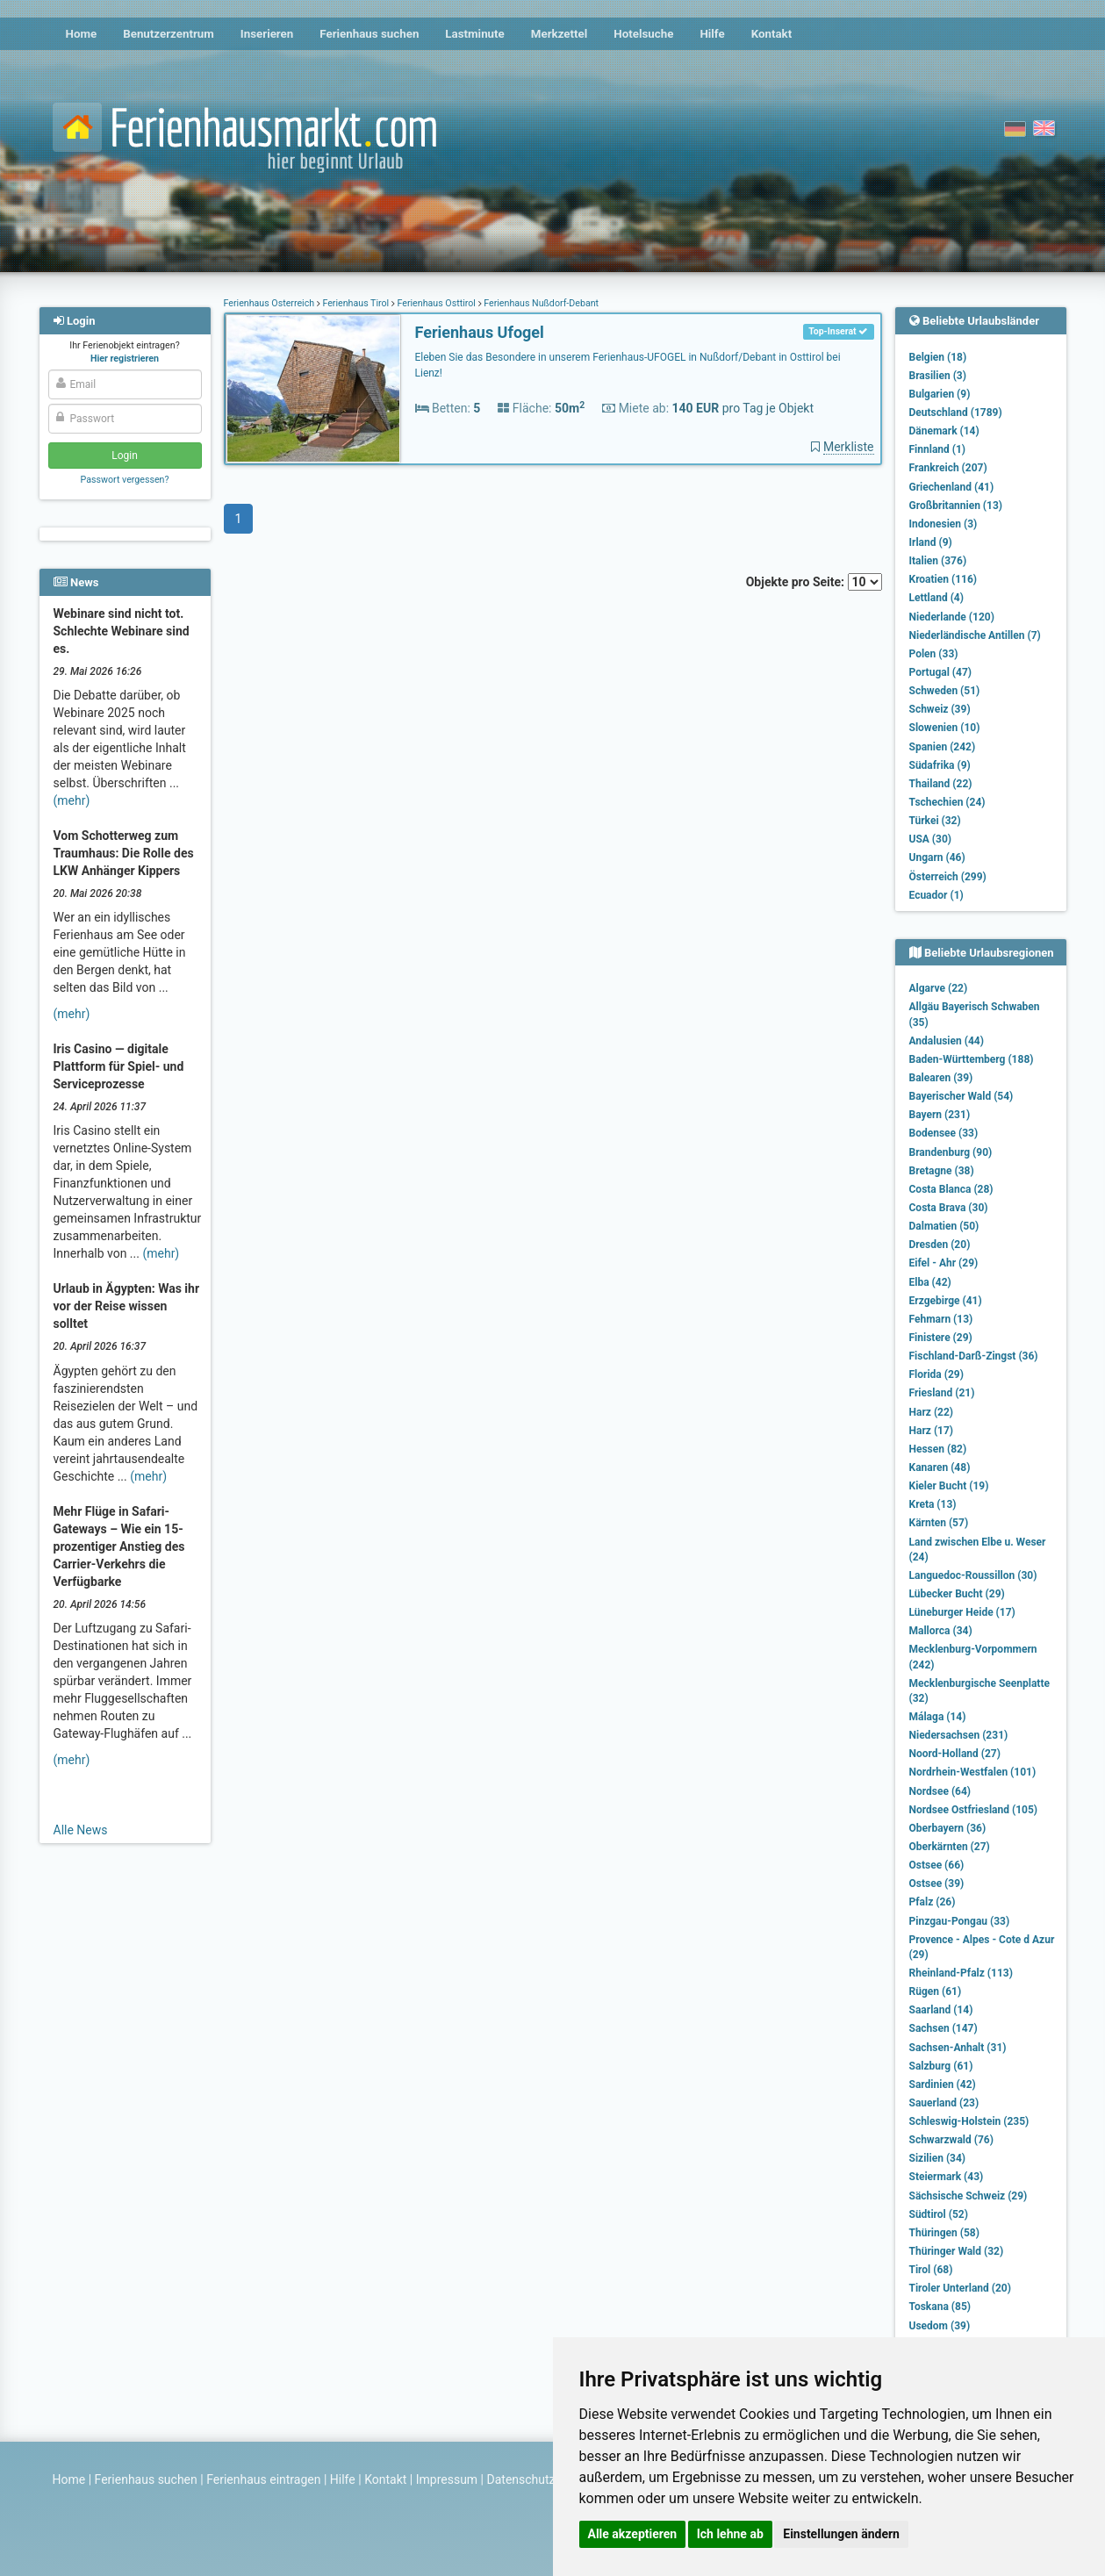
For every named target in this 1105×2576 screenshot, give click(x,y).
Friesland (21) (942, 1393)
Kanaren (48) (940, 1467)
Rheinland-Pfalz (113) (961, 1973)
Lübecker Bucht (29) (957, 1594)
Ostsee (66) (937, 1865)
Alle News (81, 1830)
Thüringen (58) (944, 2233)
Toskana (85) (940, 2306)
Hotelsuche (643, 33)
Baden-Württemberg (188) (971, 1059)
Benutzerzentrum (168, 33)
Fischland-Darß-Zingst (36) (973, 1356)
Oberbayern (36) (948, 1828)
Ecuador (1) (936, 895)
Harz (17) (931, 1430)
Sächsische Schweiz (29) (968, 2196)
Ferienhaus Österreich (270, 303)
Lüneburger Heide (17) (962, 1612)
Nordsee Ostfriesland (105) (973, 1810)
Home (81, 33)
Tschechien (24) (947, 802)
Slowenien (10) (944, 727)
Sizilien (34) (937, 2158)
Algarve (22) (938, 988)
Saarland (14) (941, 2010)
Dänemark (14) (944, 431)
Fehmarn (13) (941, 1319)
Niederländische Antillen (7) (975, 635)
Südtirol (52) (938, 2214)
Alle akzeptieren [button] (633, 2534)
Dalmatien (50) (944, 1226)
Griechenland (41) (951, 487)
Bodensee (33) (944, 1133)
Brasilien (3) (937, 376)
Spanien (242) (942, 747)
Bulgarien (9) (940, 394)
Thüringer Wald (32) (956, 2251)
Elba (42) (930, 1282)
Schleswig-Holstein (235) (969, 2121)
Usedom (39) (940, 2326)
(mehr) (72, 800)
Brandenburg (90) (951, 1152)
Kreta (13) (933, 1504)
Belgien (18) (938, 357)
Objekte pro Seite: (814, 582)
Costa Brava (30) (948, 1208)
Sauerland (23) (944, 2103)
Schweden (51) (944, 691)
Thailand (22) (940, 784)
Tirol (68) (931, 2270)
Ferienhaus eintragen (263, 2479)
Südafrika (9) (940, 765)
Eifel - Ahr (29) (944, 1263)
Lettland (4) (936, 598)
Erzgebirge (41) (945, 1301)
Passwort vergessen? (124, 479)
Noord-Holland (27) (955, 1753)
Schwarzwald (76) (951, 2140)
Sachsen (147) (943, 2028)
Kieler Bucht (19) (949, 1486)
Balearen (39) (941, 1078)
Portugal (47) (940, 672)
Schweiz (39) (940, 709)
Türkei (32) (935, 820)
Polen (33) (933, 654)
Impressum (446, 2479)
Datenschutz (521, 2479)
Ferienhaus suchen (369, 33)
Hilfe (712, 33)
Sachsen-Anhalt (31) (958, 2047)
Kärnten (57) (939, 1523)
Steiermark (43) (946, 2177)
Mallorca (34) (940, 1631)
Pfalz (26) (932, 1902)
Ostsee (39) (937, 1883)
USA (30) (930, 839)
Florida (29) (936, 1374)
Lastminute (474, 33)
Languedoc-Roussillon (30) (973, 1575)
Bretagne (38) (941, 1171)
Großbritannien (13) (956, 505)
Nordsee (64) (940, 1791)
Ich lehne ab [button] (730, 2534)
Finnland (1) (937, 449)
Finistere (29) (940, 1337)
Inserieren (266, 33)
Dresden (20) (940, 1244)
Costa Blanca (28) (951, 1189)
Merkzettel (559, 33)
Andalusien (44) (946, 1041)
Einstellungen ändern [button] (841, 2534)
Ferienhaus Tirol (355, 303)
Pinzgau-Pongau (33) (959, 1921)
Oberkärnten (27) (949, 1847)
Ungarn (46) (937, 857)
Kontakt (772, 33)
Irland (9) (930, 542)
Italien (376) (938, 561)
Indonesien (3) (943, 524)
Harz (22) (931, 1412)
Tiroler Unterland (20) (960, 2288)
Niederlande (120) (951, 617)
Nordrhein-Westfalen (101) (973, 1772)
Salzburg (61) (941, 2066)
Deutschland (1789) (955, 412)
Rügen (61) (935, 1991)
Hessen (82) (938, 1449)
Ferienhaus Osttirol (436, 303)
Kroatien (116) (943, 579)
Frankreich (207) (948, 468)
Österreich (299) (948, 877)
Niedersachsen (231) (958, 1735)
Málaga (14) (937, 1717)
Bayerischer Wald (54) (961, 1096)
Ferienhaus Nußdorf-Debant (540, 303)
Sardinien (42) (942, 2084)
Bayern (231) (940, 1115)
